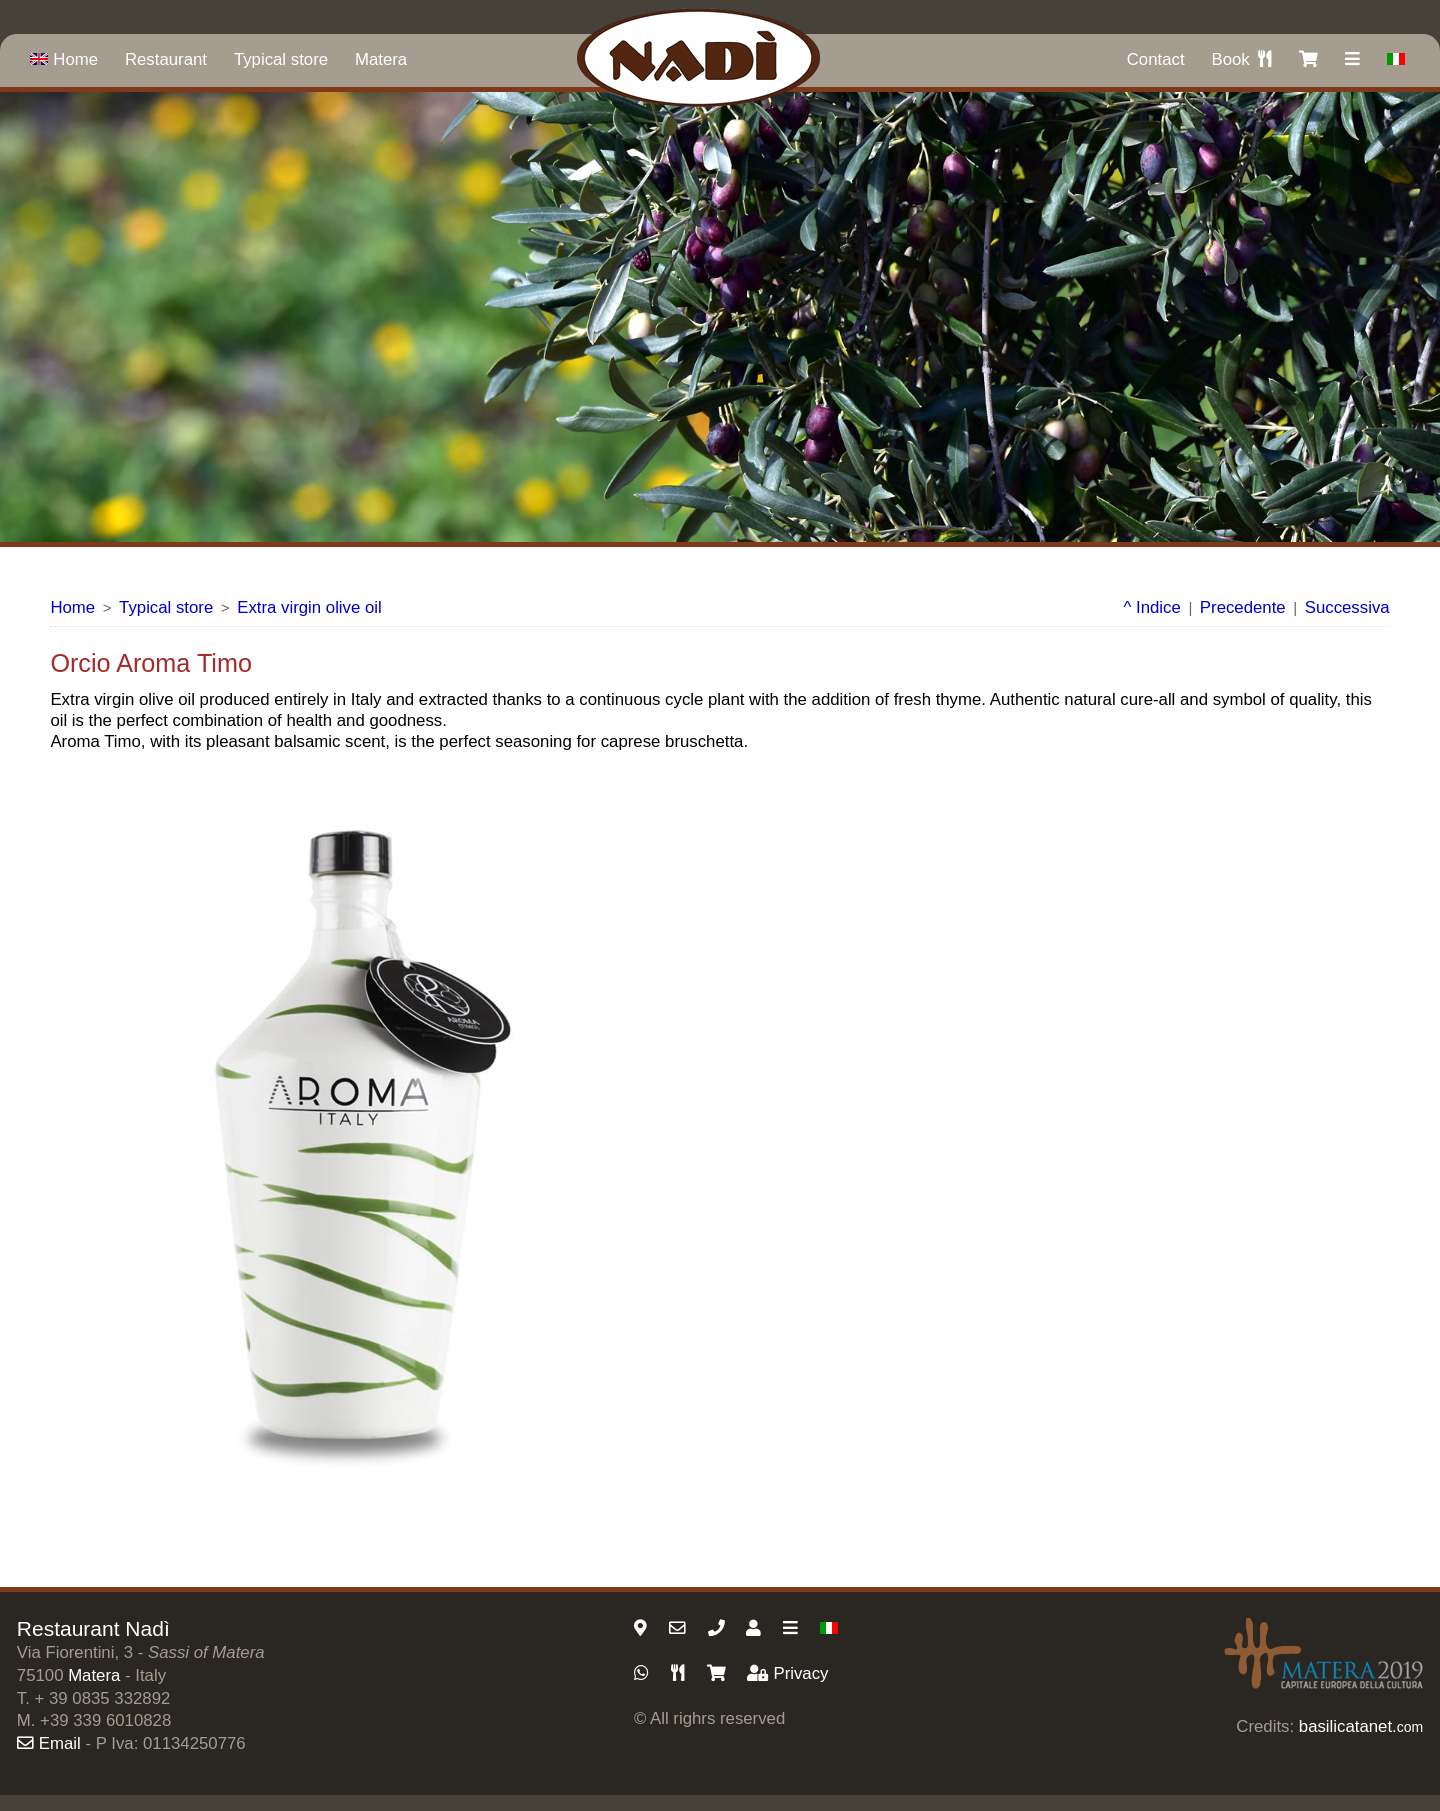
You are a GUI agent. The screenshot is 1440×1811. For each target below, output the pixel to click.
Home (64, 59)
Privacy (787, 1673)
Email (49, 1743)
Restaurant (166, 59)
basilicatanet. (1361, 1726)
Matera (381, 59)
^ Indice (1152, 607)
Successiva (1347, 607)
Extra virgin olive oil (309, 607)
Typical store (281, 59)
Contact (1156, 59)
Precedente (1243, 607)
